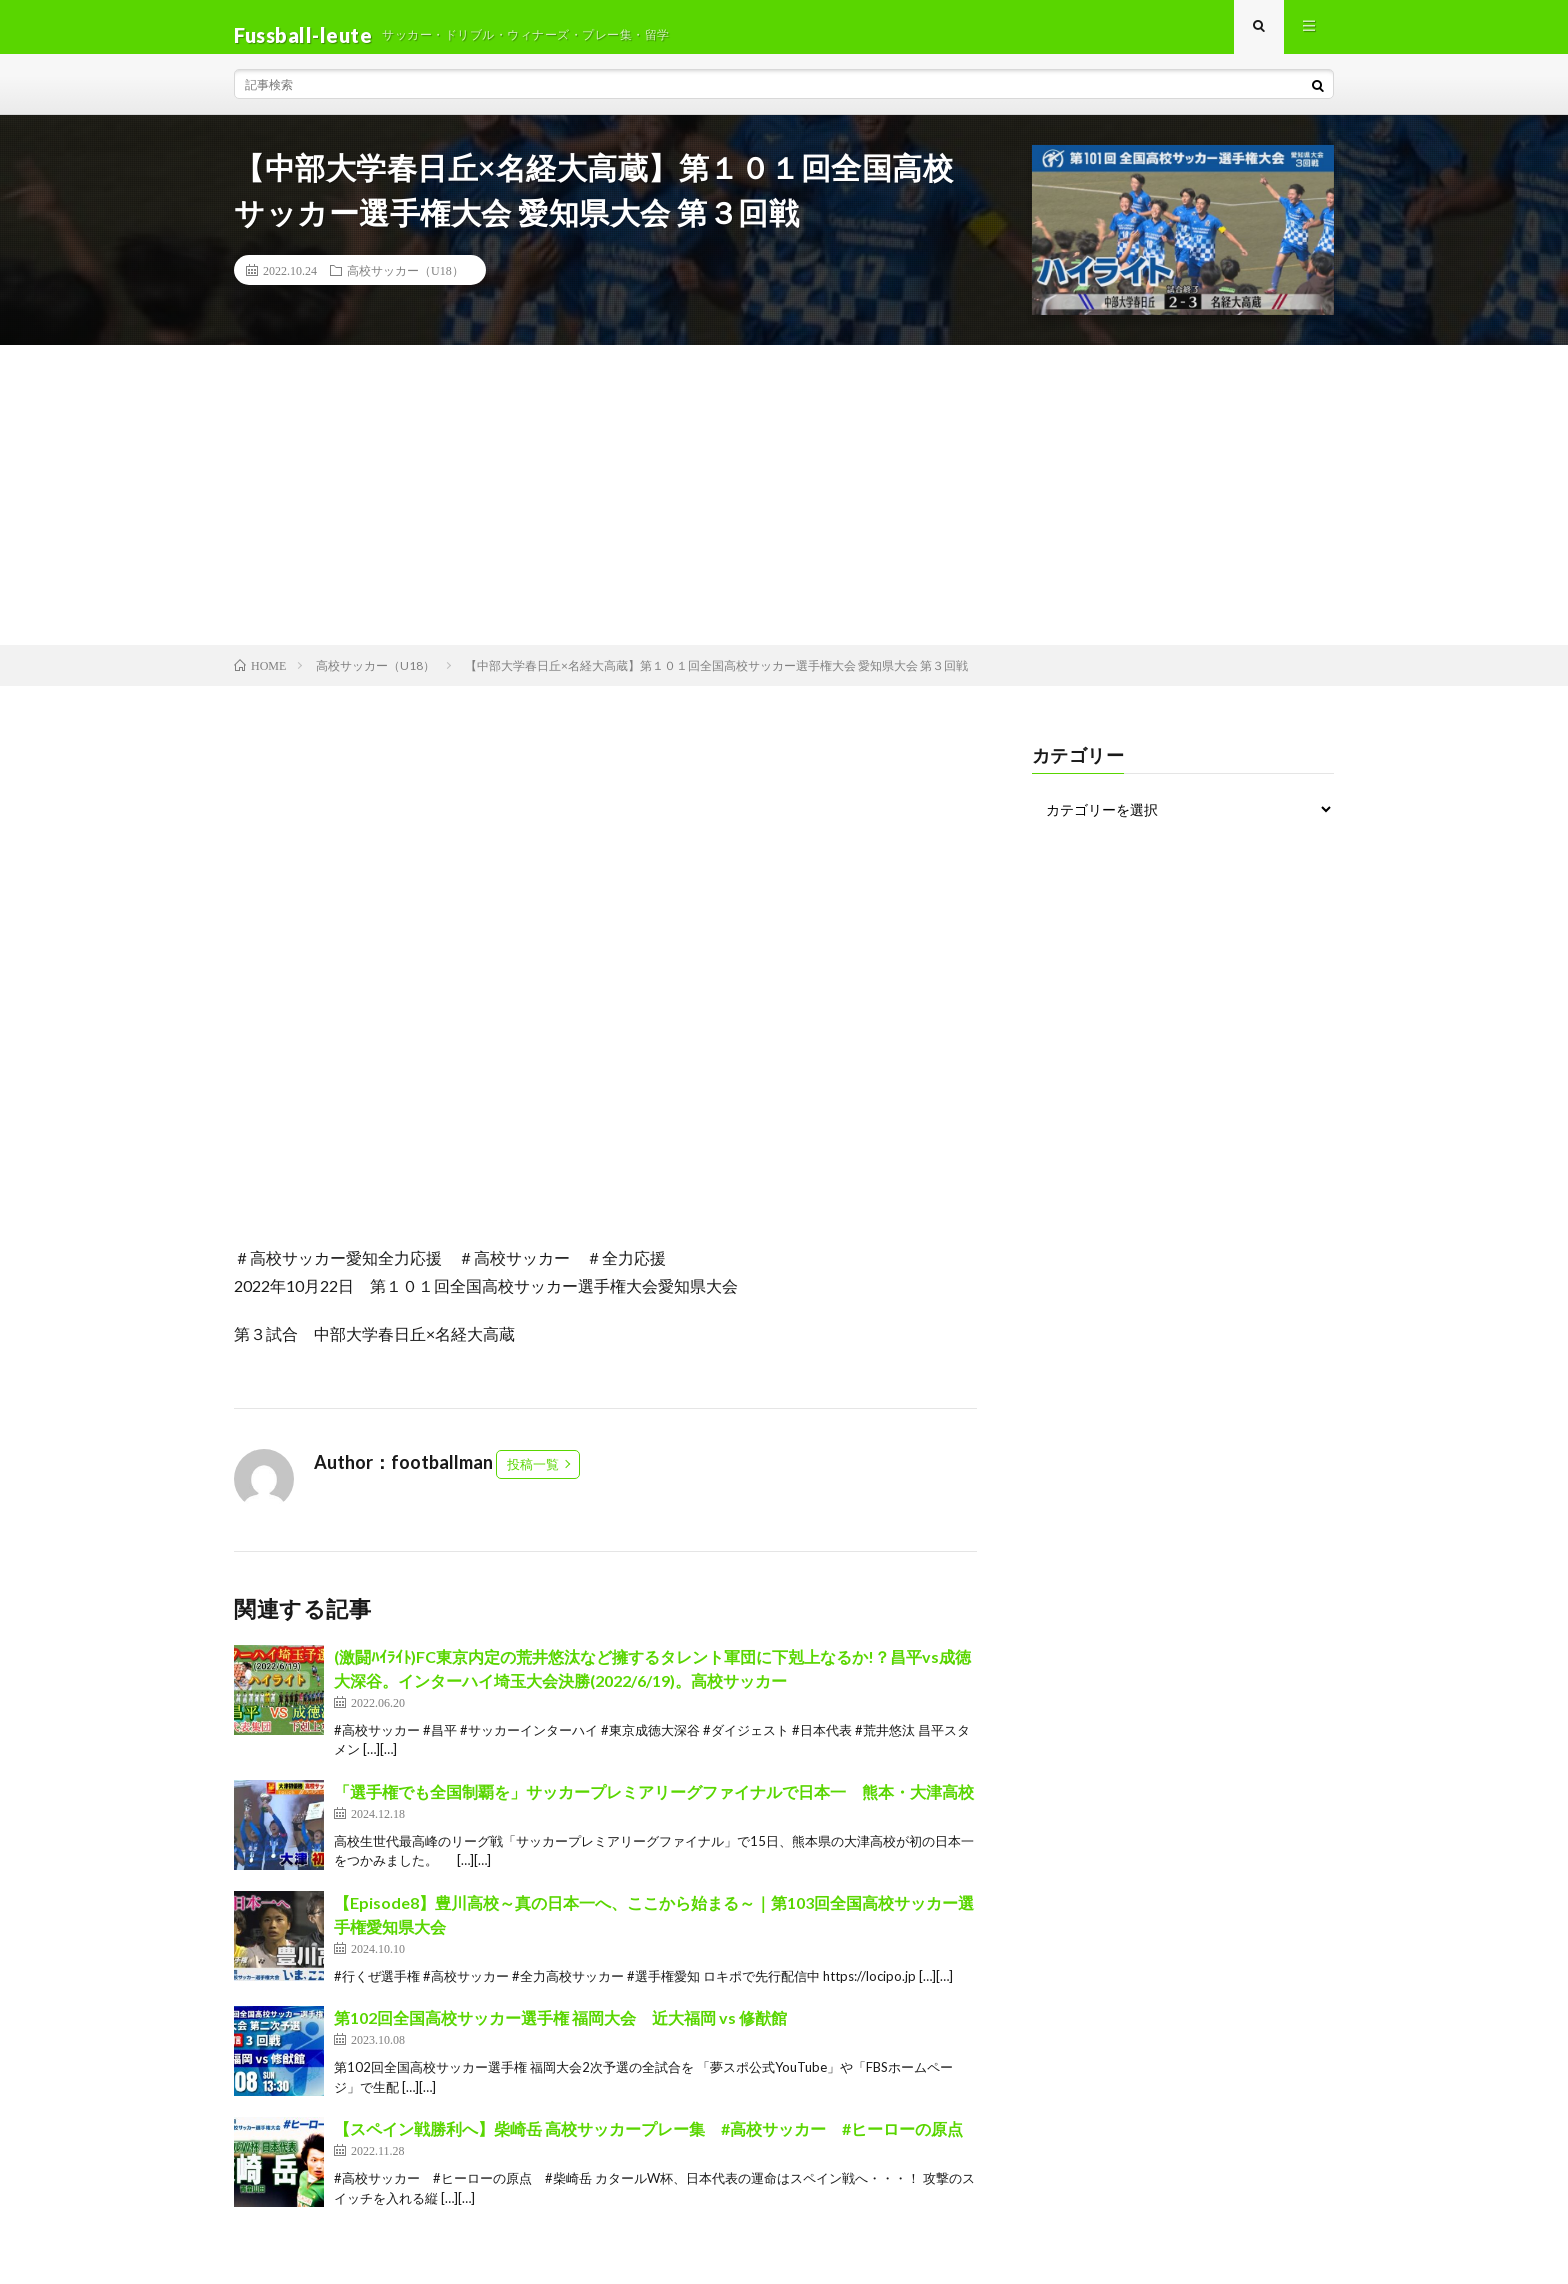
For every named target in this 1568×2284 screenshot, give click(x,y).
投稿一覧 (533, 1480)
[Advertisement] (784, 511)
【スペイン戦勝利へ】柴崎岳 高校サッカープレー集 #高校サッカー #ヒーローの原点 (648, 2144)
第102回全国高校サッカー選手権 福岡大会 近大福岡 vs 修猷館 (560, 2033)
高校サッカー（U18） (405, 286)
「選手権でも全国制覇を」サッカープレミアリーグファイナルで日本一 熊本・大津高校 (654, 1807)
